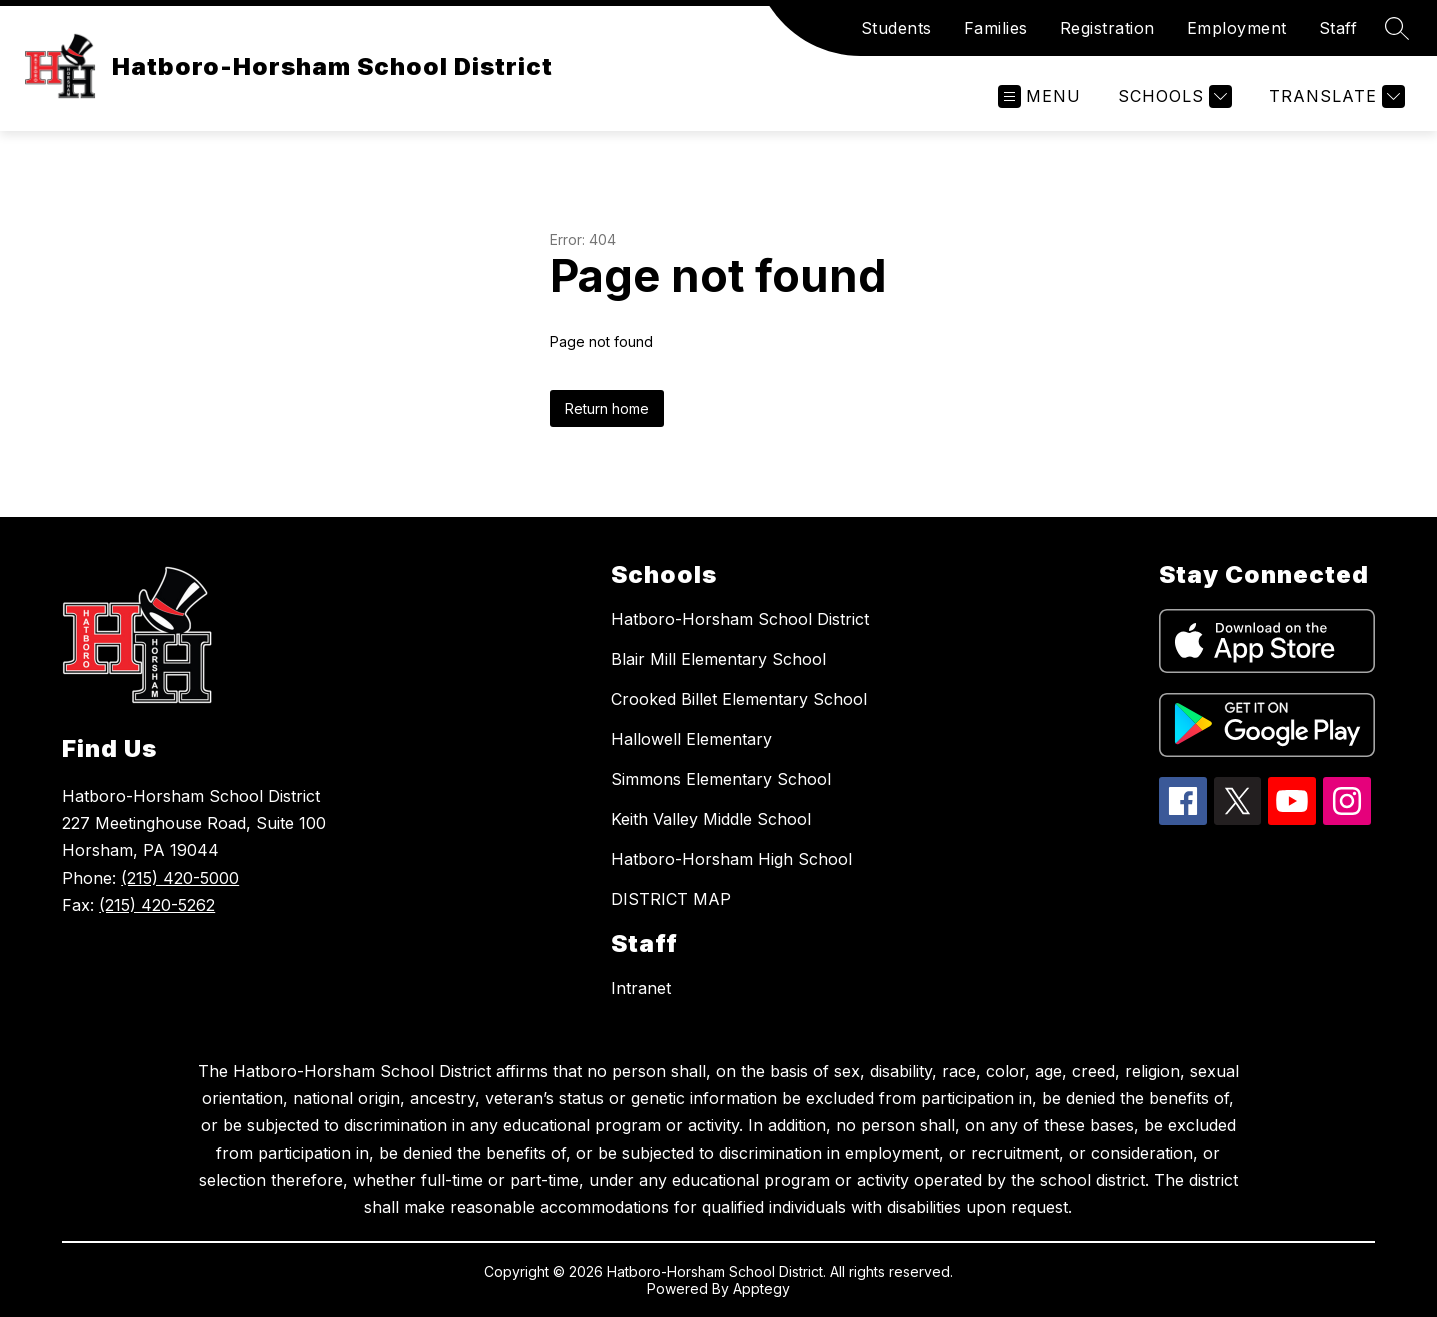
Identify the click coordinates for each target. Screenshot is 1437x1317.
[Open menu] (1039, 96)
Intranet (641, 988)
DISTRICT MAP (671, 899)
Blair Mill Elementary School (718, 659)
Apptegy (761, 1288)
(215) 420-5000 (180, 878)
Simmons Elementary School (721, 779)
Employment (1237, 28)
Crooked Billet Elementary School (739, 699)
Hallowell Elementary (691, 739)
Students (896, 28)
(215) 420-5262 (157, 905)
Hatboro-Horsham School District (740, 619)
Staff (1338, 28)
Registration (1107, 28)
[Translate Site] (1334, 96)
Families (996, 28)
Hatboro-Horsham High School (731, 859)
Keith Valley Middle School (711, 819)
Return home (607, 408)
